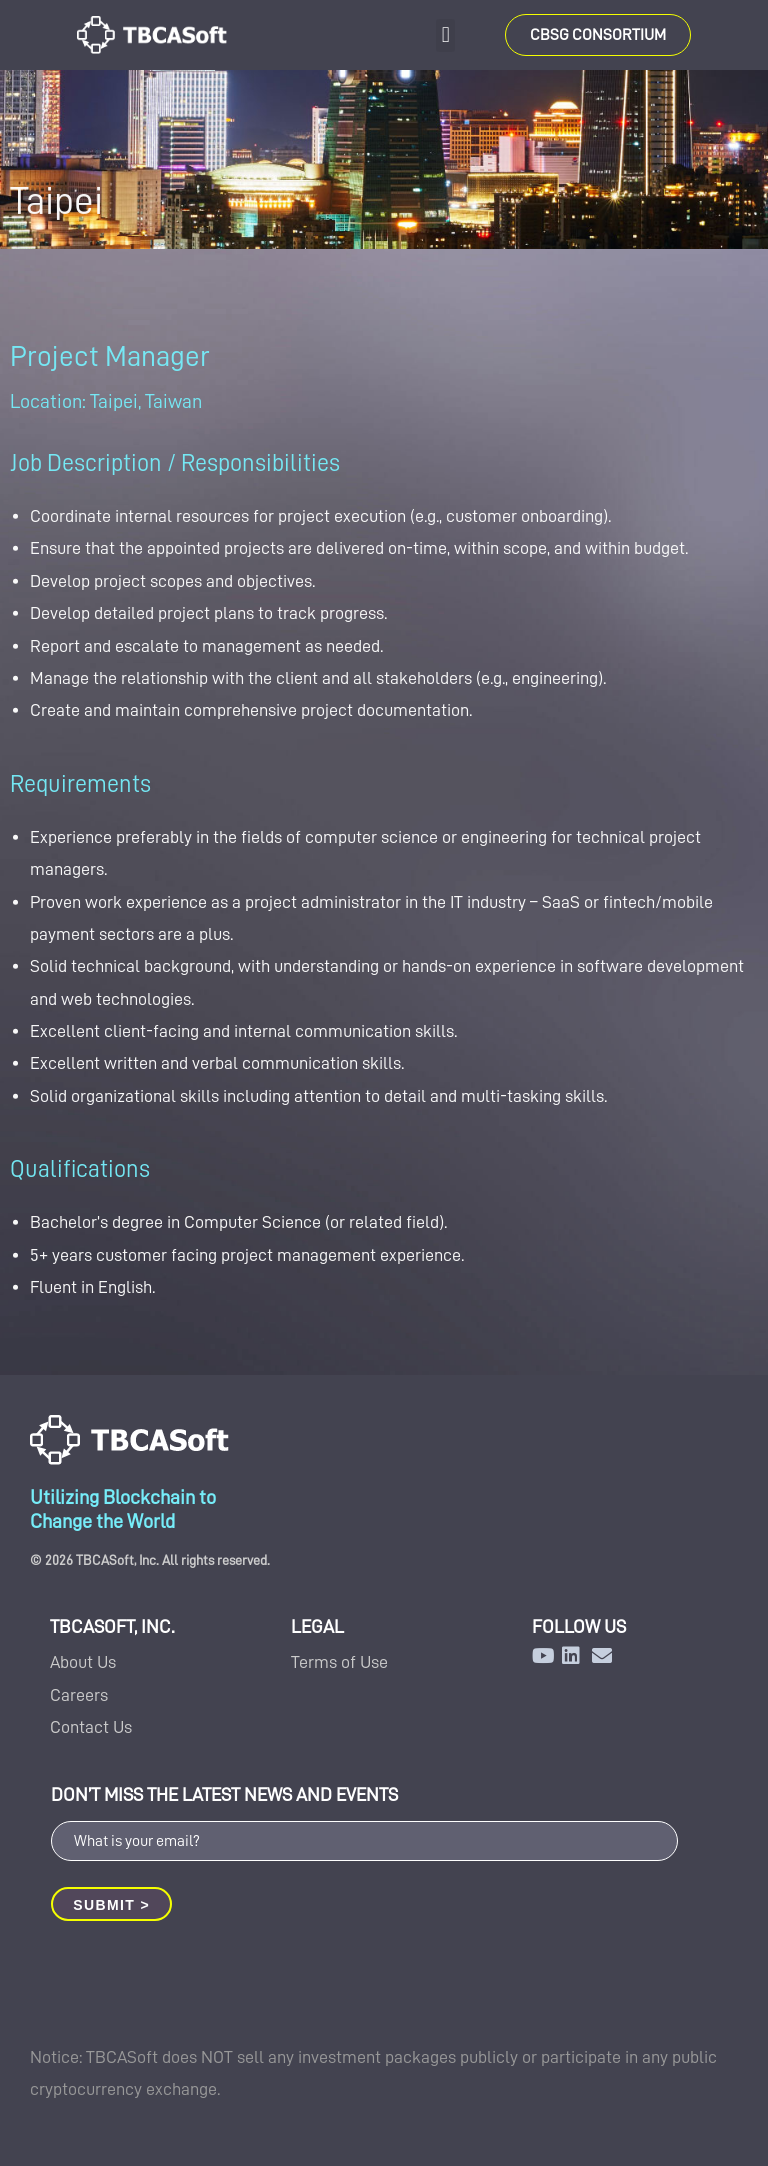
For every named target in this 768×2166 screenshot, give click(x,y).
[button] (445, 35)
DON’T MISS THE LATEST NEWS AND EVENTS (224, 1794)
